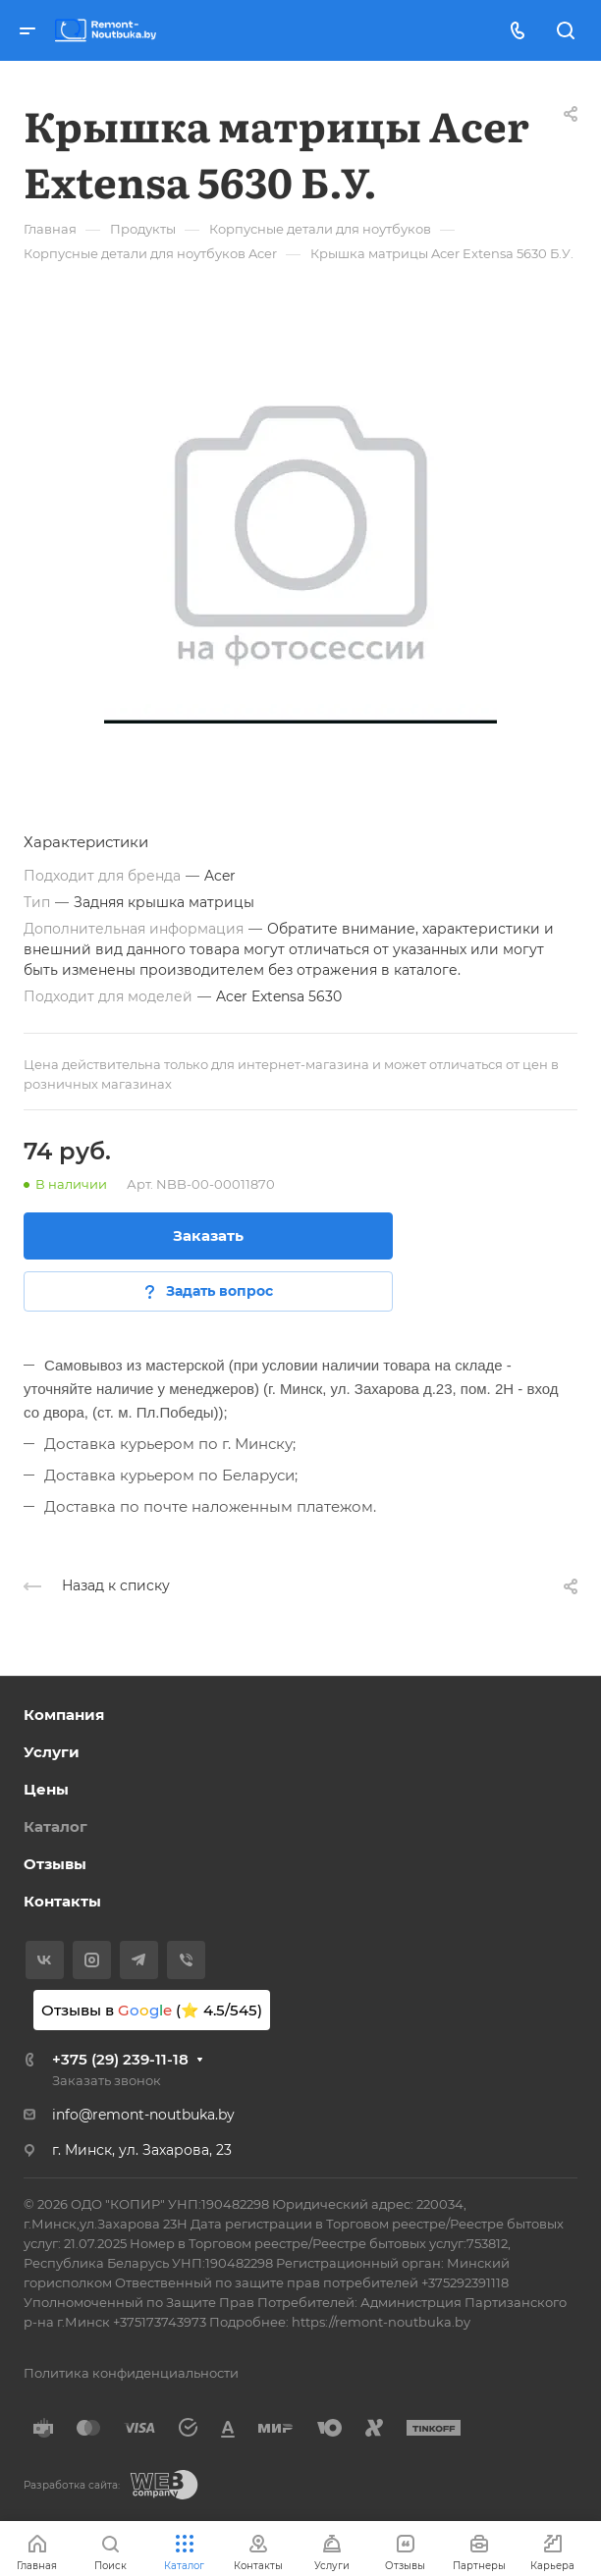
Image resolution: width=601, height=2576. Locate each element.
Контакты (62, 1901)
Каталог (55, 1826)
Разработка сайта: (72, 2485)
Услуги (52, 1752)
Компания (64, 1714)
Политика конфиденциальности (131, 2373)
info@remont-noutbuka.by (143, 2114)
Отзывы (55, 1863)
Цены (46, 1789)
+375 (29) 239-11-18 (120, 2059)
